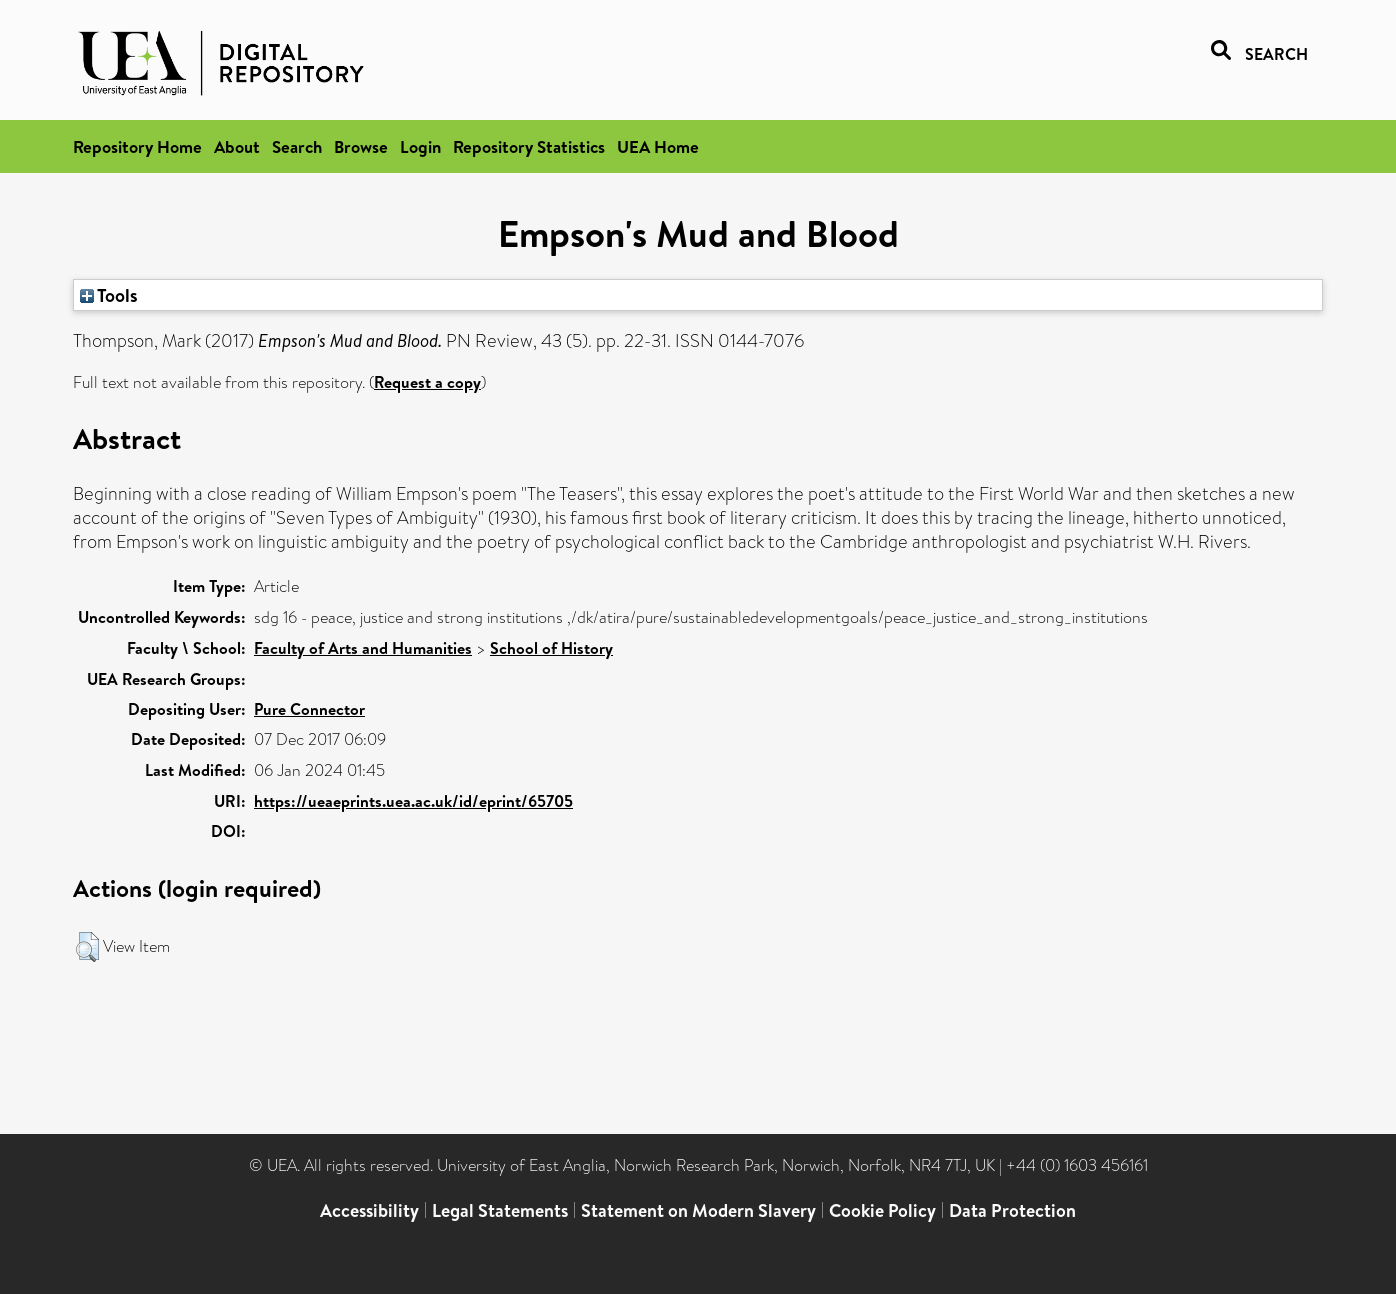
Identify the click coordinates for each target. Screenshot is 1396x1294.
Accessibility (369, 1210)
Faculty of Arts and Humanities (363, 648)
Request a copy (427, 382)
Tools (109, 295)
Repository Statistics (529, 146)
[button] (87, 947)
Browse (361, 146)
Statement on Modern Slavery (698, 1210)
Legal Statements (500, 1210)
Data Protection (1012, 1210)
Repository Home (137, 146)
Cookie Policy (882, 1210)
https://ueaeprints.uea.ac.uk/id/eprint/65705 (413, 801)
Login (420, 146)
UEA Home (658, 146)
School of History (551, 648)
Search (297, 146)
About (237, 146)
